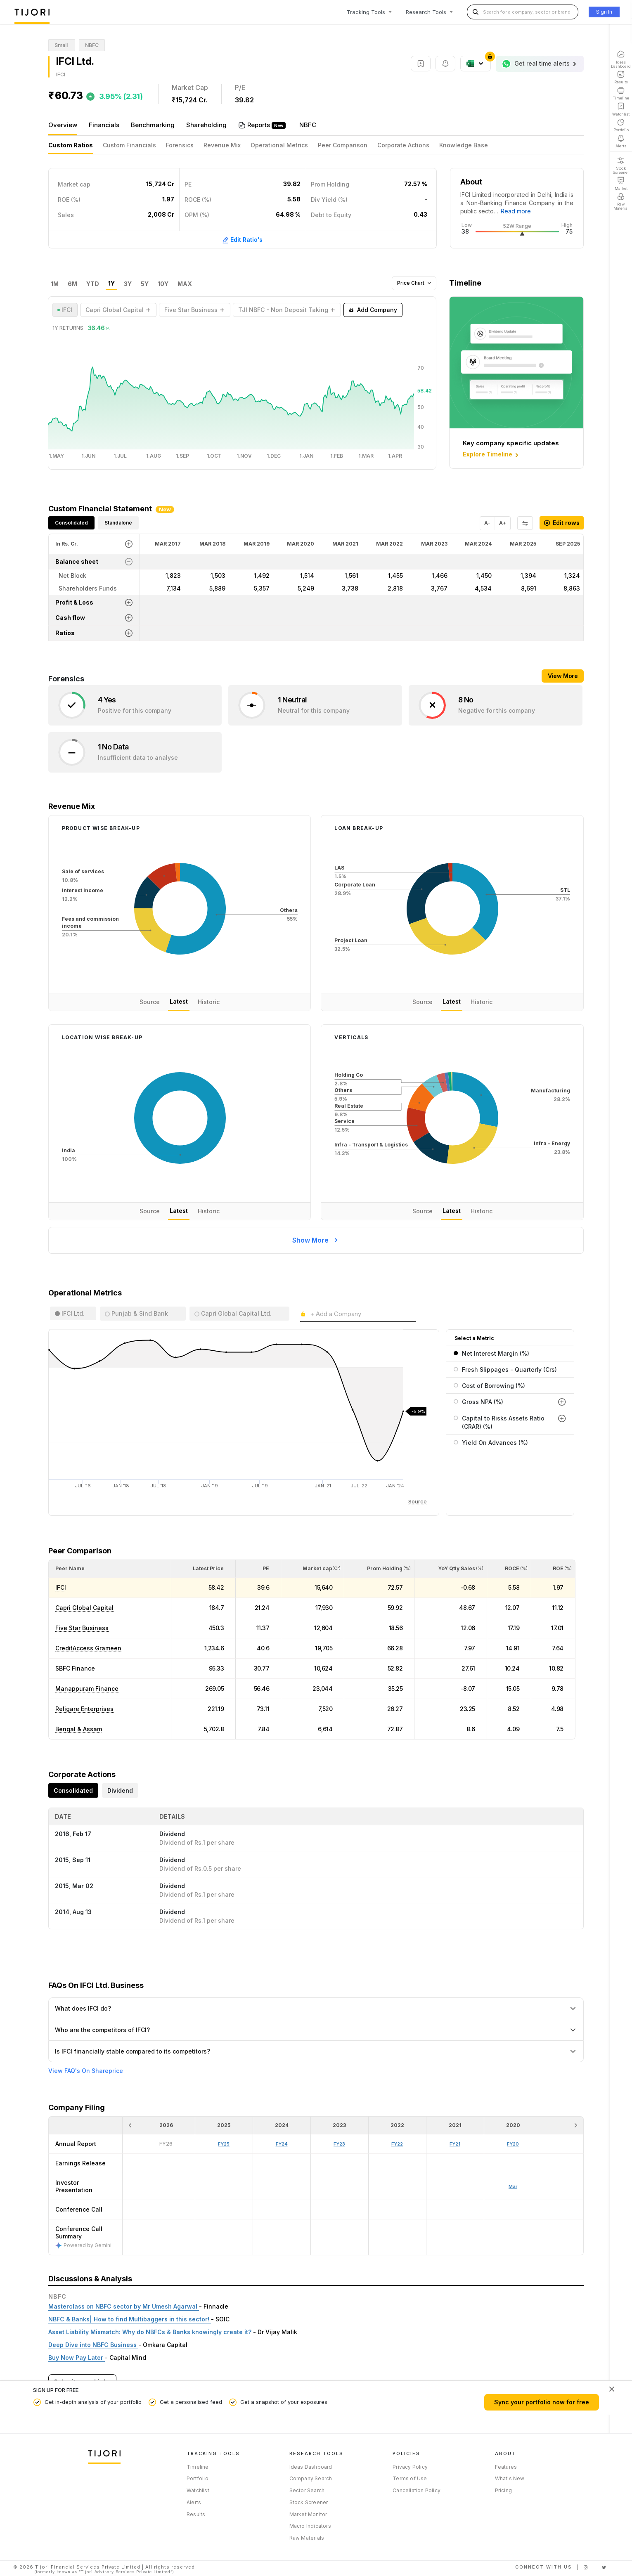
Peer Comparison (342, 145)
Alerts (194, 2502)
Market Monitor (308, 2514)
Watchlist (198, 2490)
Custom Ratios (70, 145)
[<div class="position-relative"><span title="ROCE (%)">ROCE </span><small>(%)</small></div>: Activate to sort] (509, 1569)
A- (487, 523)
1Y (111, 284)
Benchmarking (153, 125)
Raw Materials (306, 2538)
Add (373, 310)
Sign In (604, 12)
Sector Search (307, 2490)
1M (55, 284)
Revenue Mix (222, 145)
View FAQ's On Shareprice (85, 2071)
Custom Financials (129, 145)
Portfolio (197, 2478)
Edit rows (562, 522)
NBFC (307, 125)
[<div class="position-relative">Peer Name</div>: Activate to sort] (109, 1569)
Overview (62, 125)
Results (196, 2514)
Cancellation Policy (416, 2490)
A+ (502, 523)
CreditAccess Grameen (88, 1648)
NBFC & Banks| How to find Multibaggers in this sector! (129, 2319)
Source (150, 1001)
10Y (163, 284)
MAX (185, 284)
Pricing (503, 2490)
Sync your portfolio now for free (541, 2402)
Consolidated (71, 523)
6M (72, 284)
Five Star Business (82, 1627)
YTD (92, 284)
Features (506, 2467)
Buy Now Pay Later (76, 2357)
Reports (259, 125)
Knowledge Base (463, 145)
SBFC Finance (75, 1668)
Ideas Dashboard (310, 2467)
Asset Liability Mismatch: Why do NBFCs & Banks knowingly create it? (150, 2331)
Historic (209, 1001)
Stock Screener (308, 2502)
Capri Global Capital (84, 1607)
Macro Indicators (310, 2526)
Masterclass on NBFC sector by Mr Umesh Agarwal (123, 2306)
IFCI (60, 1587)
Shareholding (206, 125)
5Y (145, 284)
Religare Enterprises (84, 1708)
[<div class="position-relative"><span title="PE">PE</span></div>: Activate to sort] (258, 1569)
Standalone (118, 523)
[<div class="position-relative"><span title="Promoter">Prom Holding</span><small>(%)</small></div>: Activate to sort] (379, 1569)
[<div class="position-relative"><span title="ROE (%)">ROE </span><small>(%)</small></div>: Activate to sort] (553, 1569)
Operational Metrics (279, 145)
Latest (179, 1001)
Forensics (180, 145)
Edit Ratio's (242, 239)
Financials (104, 125)
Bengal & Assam (78, 1728)
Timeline (198, 2467)
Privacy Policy (410, 2467)
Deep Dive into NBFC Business (93, 2344)
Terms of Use (410, 2478)
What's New (510, 2478)
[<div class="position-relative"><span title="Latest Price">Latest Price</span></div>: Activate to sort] (203, 1569)
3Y (128, 284)
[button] (70, 1568)
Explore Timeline (491, 454)
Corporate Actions (403, 145)
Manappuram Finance (86, 1688)
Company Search (310, 2478)
